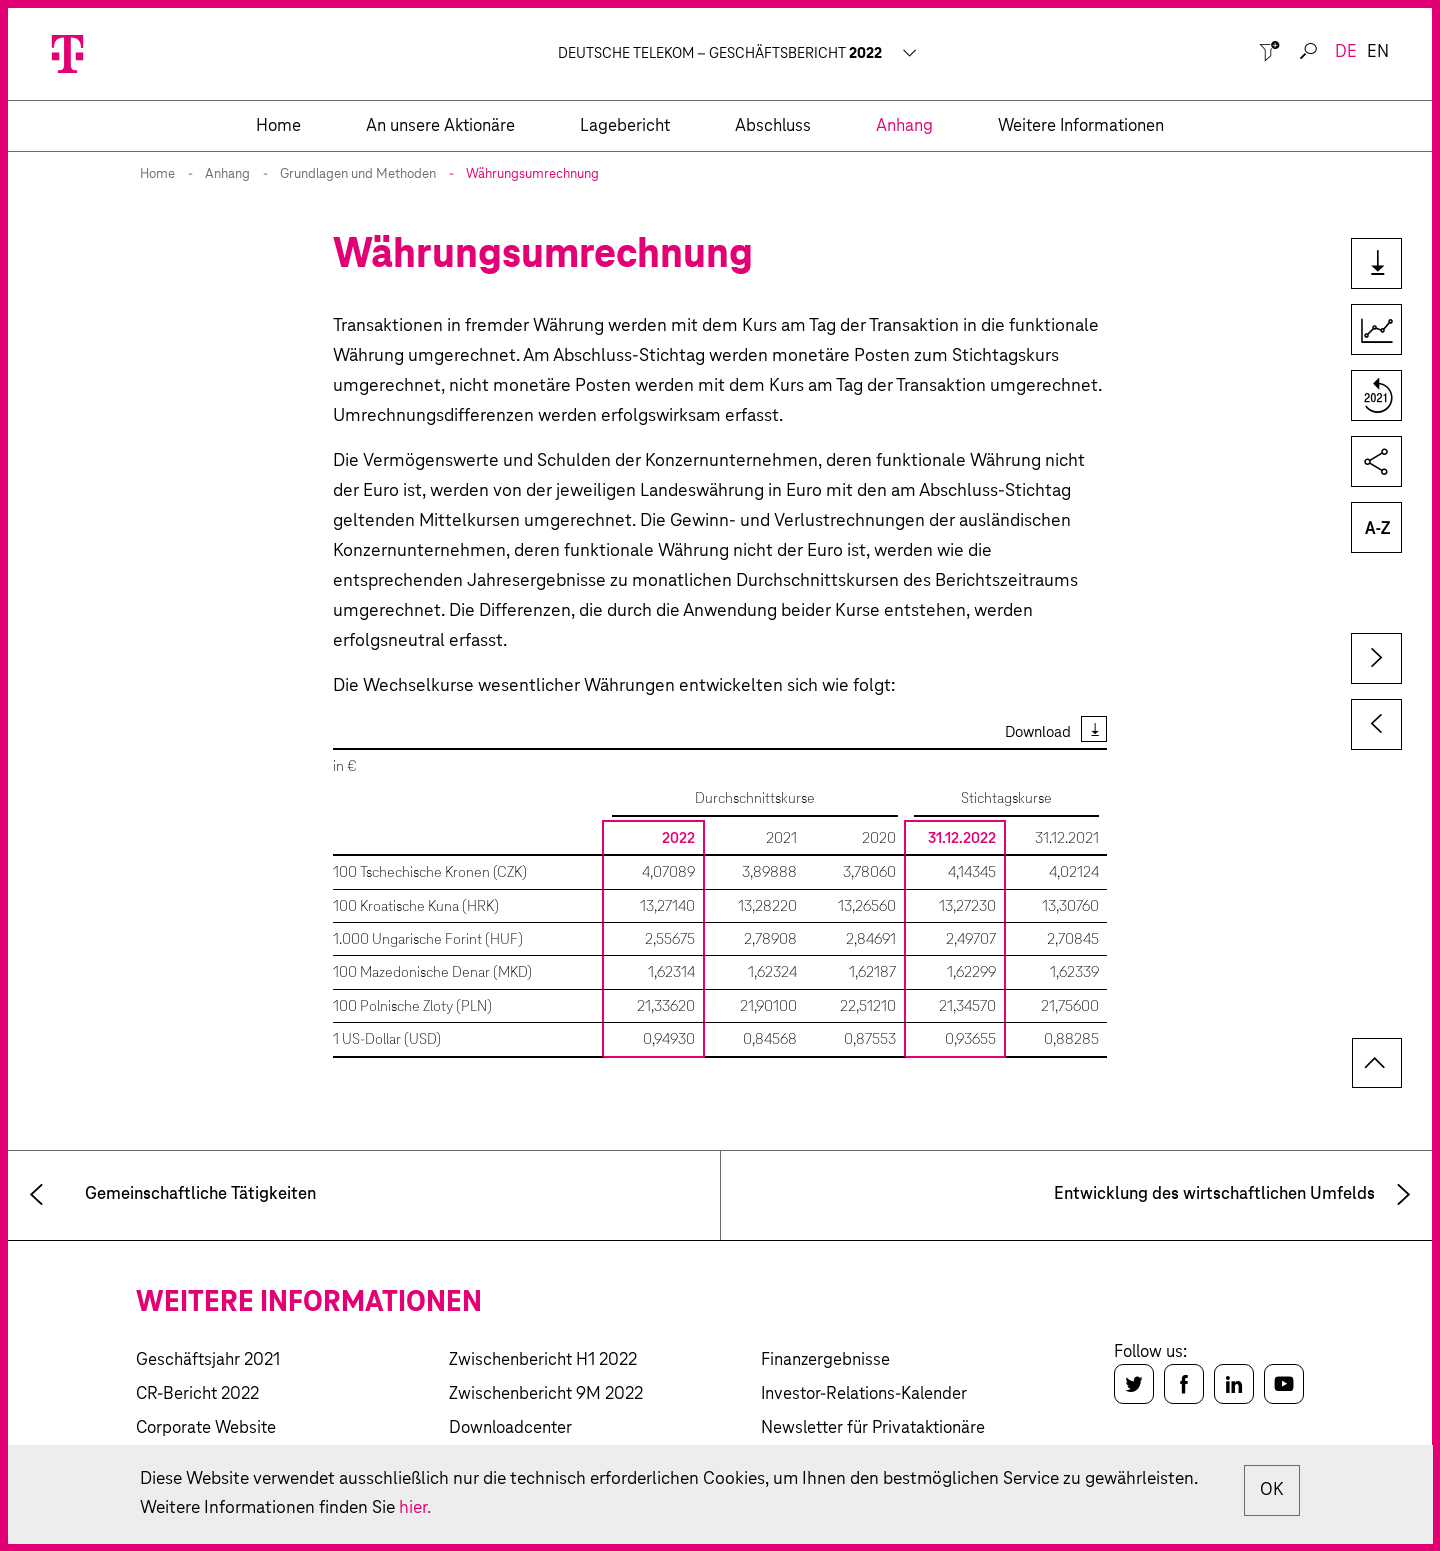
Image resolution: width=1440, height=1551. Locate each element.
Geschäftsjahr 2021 (208, 1360)
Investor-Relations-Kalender (864, 1394)
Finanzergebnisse (825, 1360)
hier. (542, 1508)
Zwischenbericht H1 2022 (543, 1360)
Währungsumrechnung (532, 174)
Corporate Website (206, 1428)
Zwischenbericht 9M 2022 (546, 1394)
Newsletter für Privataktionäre (873, 1428)
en (1378, 52)
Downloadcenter (510, 1428)
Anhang (227, 174)
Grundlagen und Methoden (358, 174)
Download (1038, 732)
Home (157, 174)
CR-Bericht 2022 (197, 1394)
